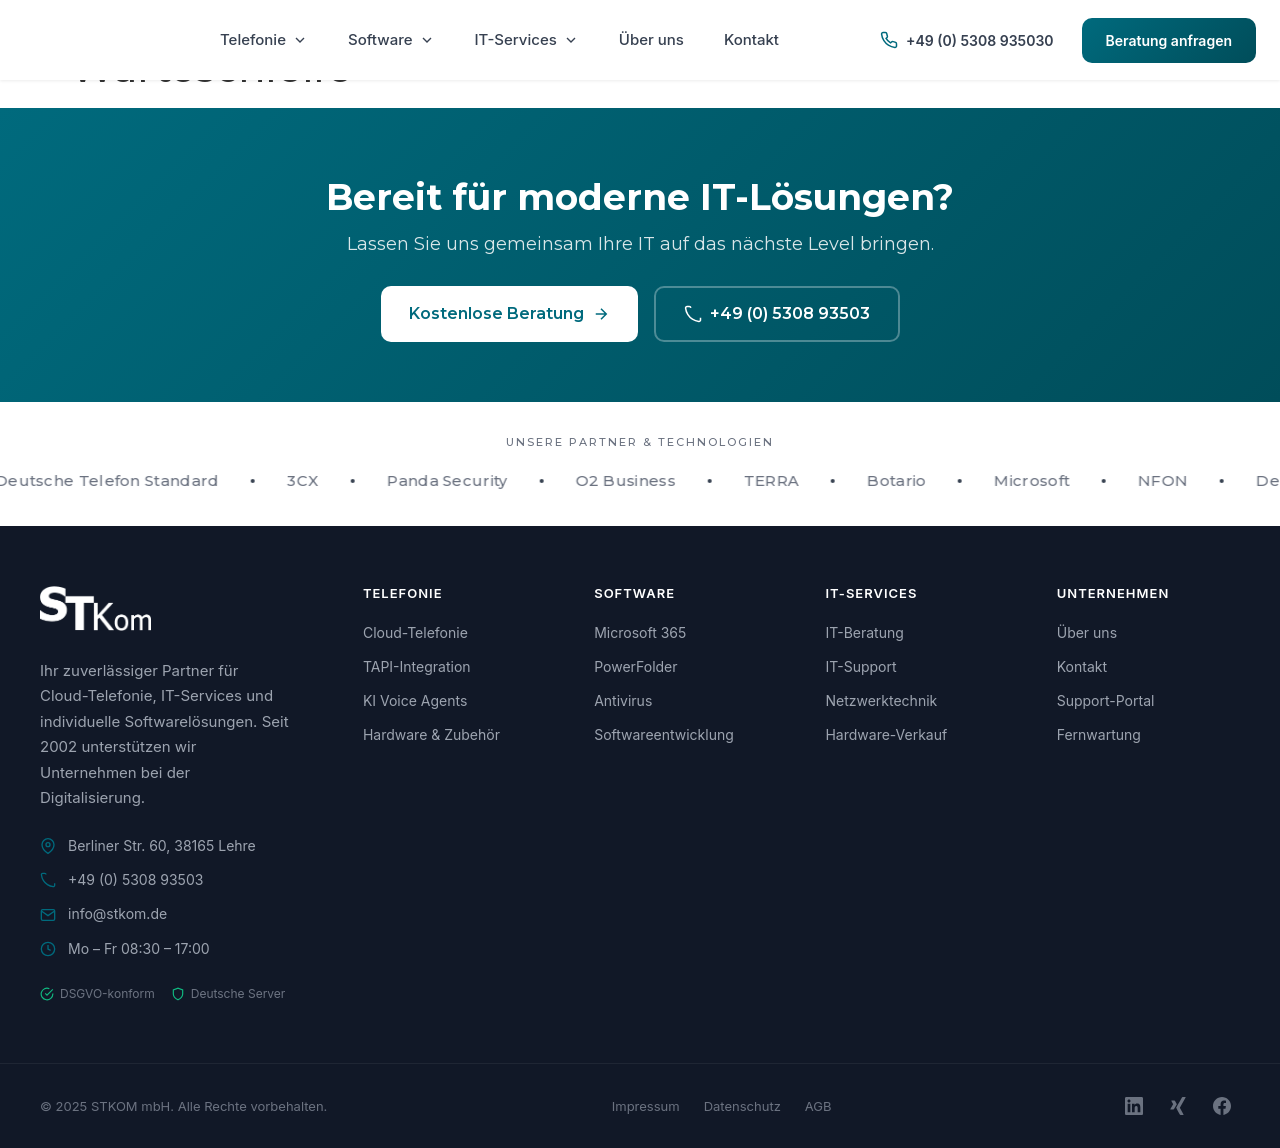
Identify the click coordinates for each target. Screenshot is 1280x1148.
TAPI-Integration (417, 666)
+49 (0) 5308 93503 (777, 313)
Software (391, 39)
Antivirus (623, 700)
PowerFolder (635, 666)
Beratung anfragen (1169, 40)
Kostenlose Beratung (509, 313)
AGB (818, 1106)
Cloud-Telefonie (415, 632)
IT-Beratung (864, 632)
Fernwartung (1099, 734)
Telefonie (264, 39)
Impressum (646, 1106)
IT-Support (860, 666)
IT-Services (527, 39)
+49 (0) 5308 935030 (966, 40)
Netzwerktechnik (881, 700)
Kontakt (751, 39)
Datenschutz (742, 1106)
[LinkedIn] (1134, 1106)
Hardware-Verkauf (886, 734)
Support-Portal (1106, 700)
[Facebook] (1222, 1106)
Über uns (651, 39)
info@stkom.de (117, 913)
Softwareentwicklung (664, 734)
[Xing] (1178, 1106)
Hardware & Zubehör (431, 734)
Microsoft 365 (640, 632)
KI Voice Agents (415, 700)
